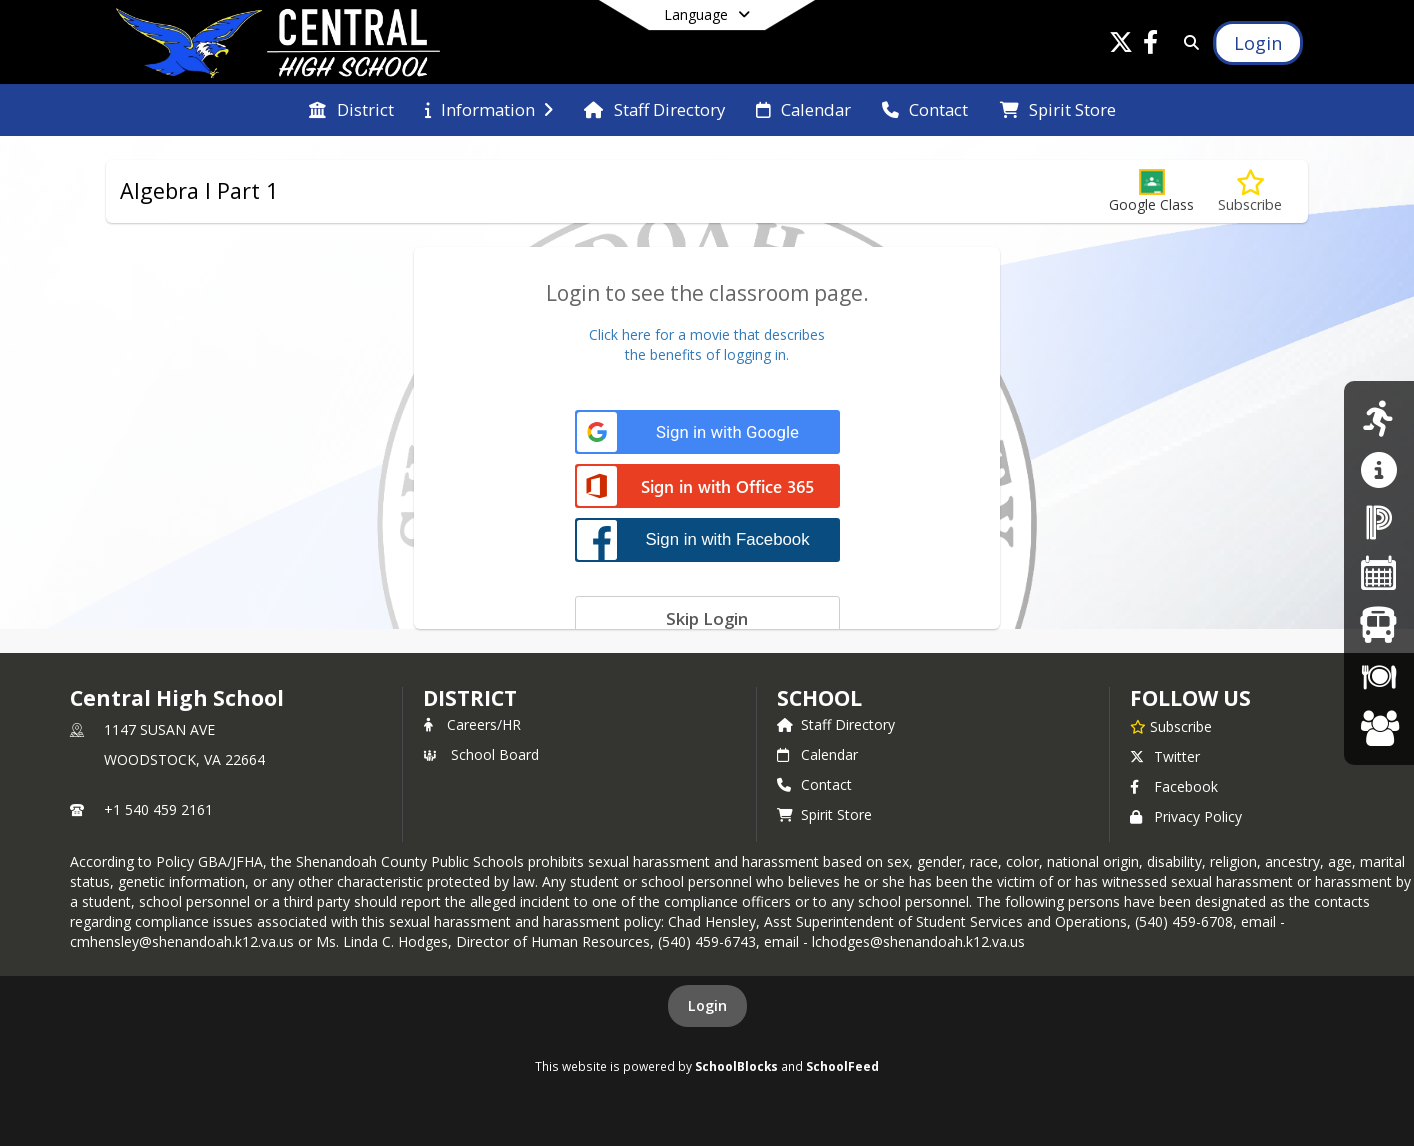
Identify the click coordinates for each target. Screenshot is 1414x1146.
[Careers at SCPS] (1379, 727)
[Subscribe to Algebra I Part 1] (1250, 191)
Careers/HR (472, 724)
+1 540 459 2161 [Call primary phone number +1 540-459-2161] (158, 809)
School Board (481, 754)
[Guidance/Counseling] (1378, 469)
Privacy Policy (1186, 816)
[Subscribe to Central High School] (1171, 726)
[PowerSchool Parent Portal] (1379, 521)
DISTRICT (470, 698)
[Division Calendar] (1379, 572)
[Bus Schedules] (1378, 624)
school (819, 698)
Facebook (1174, 786)
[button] (1151, 191)
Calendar (817, 754)
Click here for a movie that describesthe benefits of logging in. (707, 344)
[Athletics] (1378, 418)
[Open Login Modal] (1258, 43)
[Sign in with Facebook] (707, 539)
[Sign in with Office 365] (707, 487)
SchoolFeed (842, 1066)
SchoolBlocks (736, 1066)
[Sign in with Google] (707, 432)
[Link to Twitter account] (1121, 45)
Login (707, 1005)
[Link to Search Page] (1187, 42)
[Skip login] (707, 618)
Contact (814, 784)
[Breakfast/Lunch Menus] (1379, 675)
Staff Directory (836, 724)
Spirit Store (824, 814)
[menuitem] (351, 110)
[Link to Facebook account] (1151, 45)
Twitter (1165, 756)
